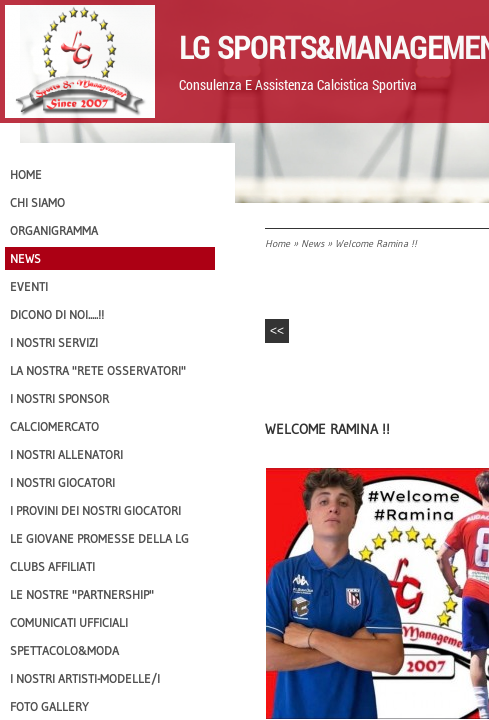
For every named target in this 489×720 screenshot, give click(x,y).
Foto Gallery (49, 706)
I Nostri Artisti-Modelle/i (85, 678)
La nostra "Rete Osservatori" (98, 370)
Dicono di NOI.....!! (57, 314)
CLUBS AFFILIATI (52, 566)
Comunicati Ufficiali (69, 622)
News (312, 243)
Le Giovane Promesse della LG (99, 538)
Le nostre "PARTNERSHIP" (82, 594)
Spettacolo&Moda (64, 650)
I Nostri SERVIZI (54, 342)
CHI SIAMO (37, 202)
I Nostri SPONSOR (59, 398)
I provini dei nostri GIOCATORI (95, 510)
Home (277, 243)
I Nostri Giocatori (62, 482)
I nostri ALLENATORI (66, 454)
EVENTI (29, 286)
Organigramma (54, 230)
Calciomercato (54, 426)
